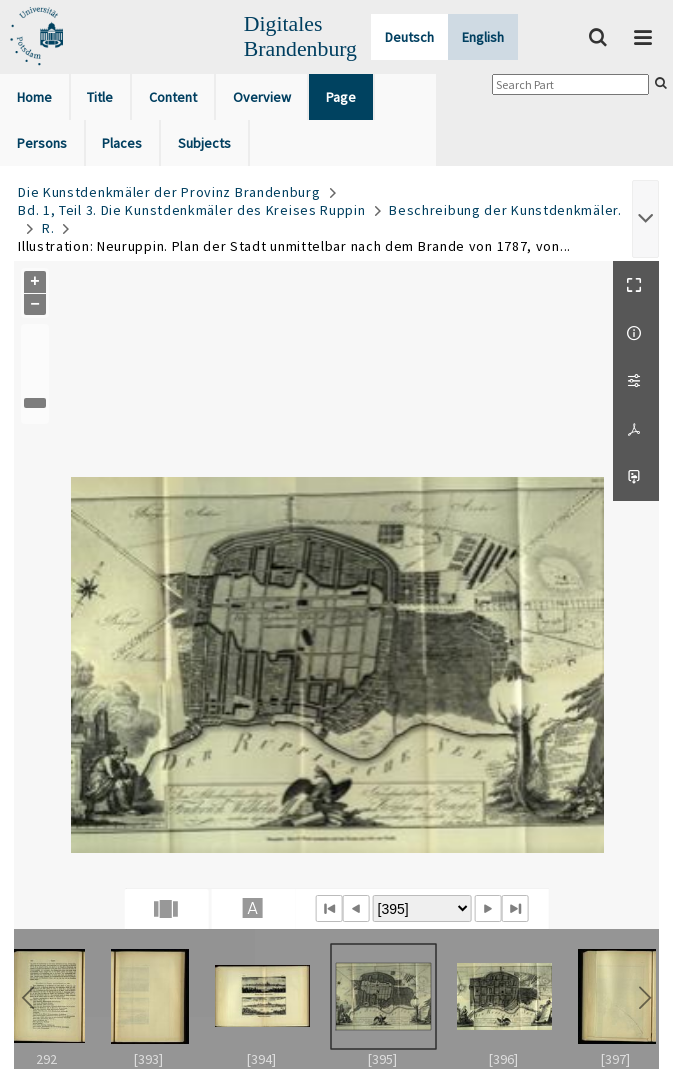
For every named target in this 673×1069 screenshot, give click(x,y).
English (483, 37)
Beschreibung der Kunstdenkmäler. (505, 210)
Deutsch (409, 37)
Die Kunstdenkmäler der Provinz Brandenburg (169, 192)
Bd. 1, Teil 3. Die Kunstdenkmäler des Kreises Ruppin (191, 210)
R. (48, 228)
